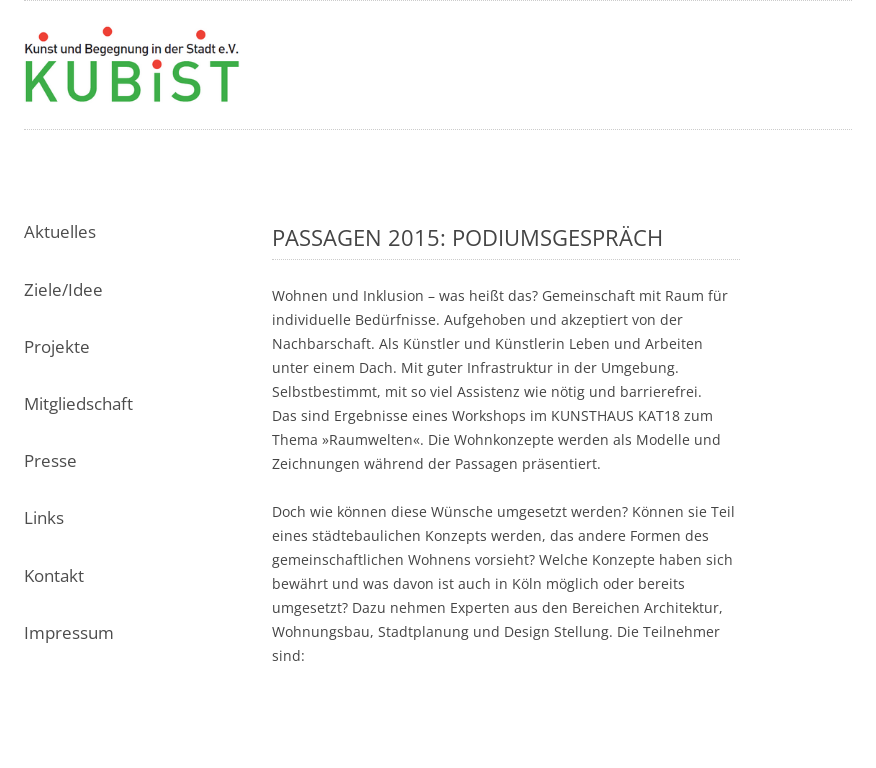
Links (44, 517)
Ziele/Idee (63, 289)
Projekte (57, 346)
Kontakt (54, 575)
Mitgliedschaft (78, 403)
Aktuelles (60, 231)
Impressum (69, 632)
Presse (50, 460)
